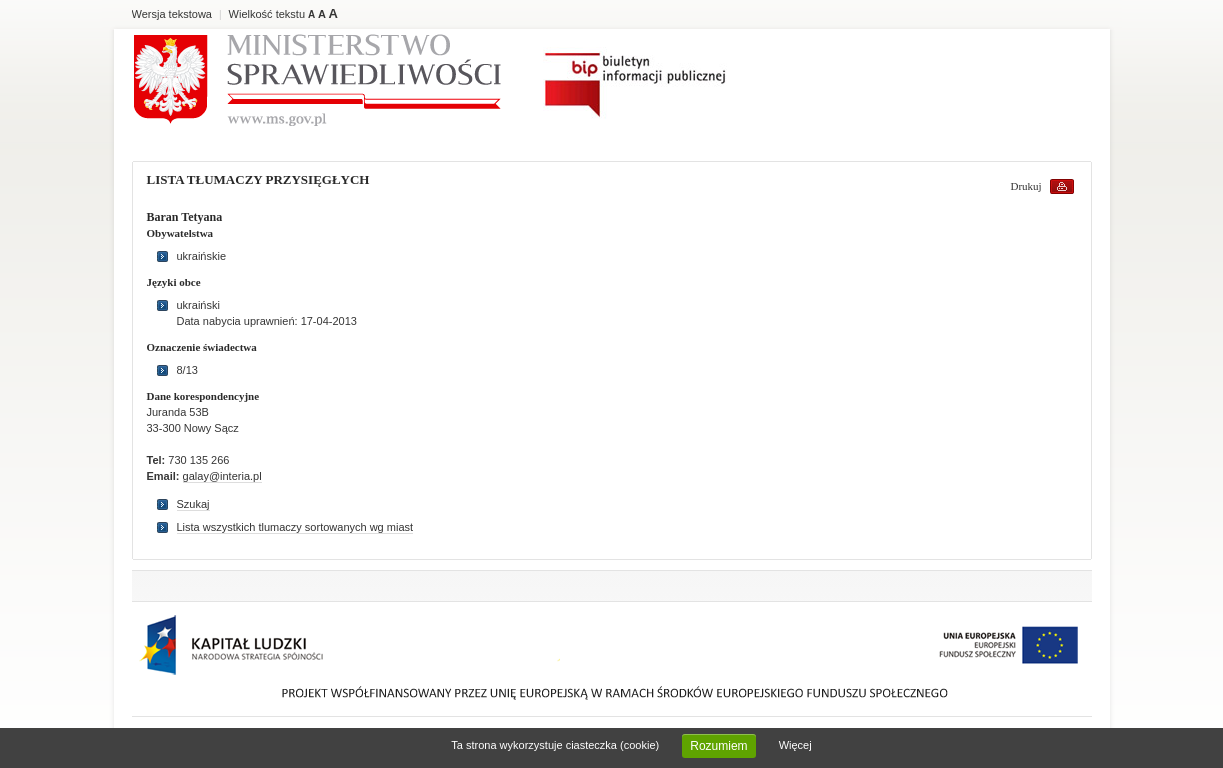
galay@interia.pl (222, 476)
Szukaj (193, 504)
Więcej (795, 745)
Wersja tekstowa (172, 14)
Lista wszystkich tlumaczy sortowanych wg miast (295, 527)
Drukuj (1026, 186)
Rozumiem (718, 746)
